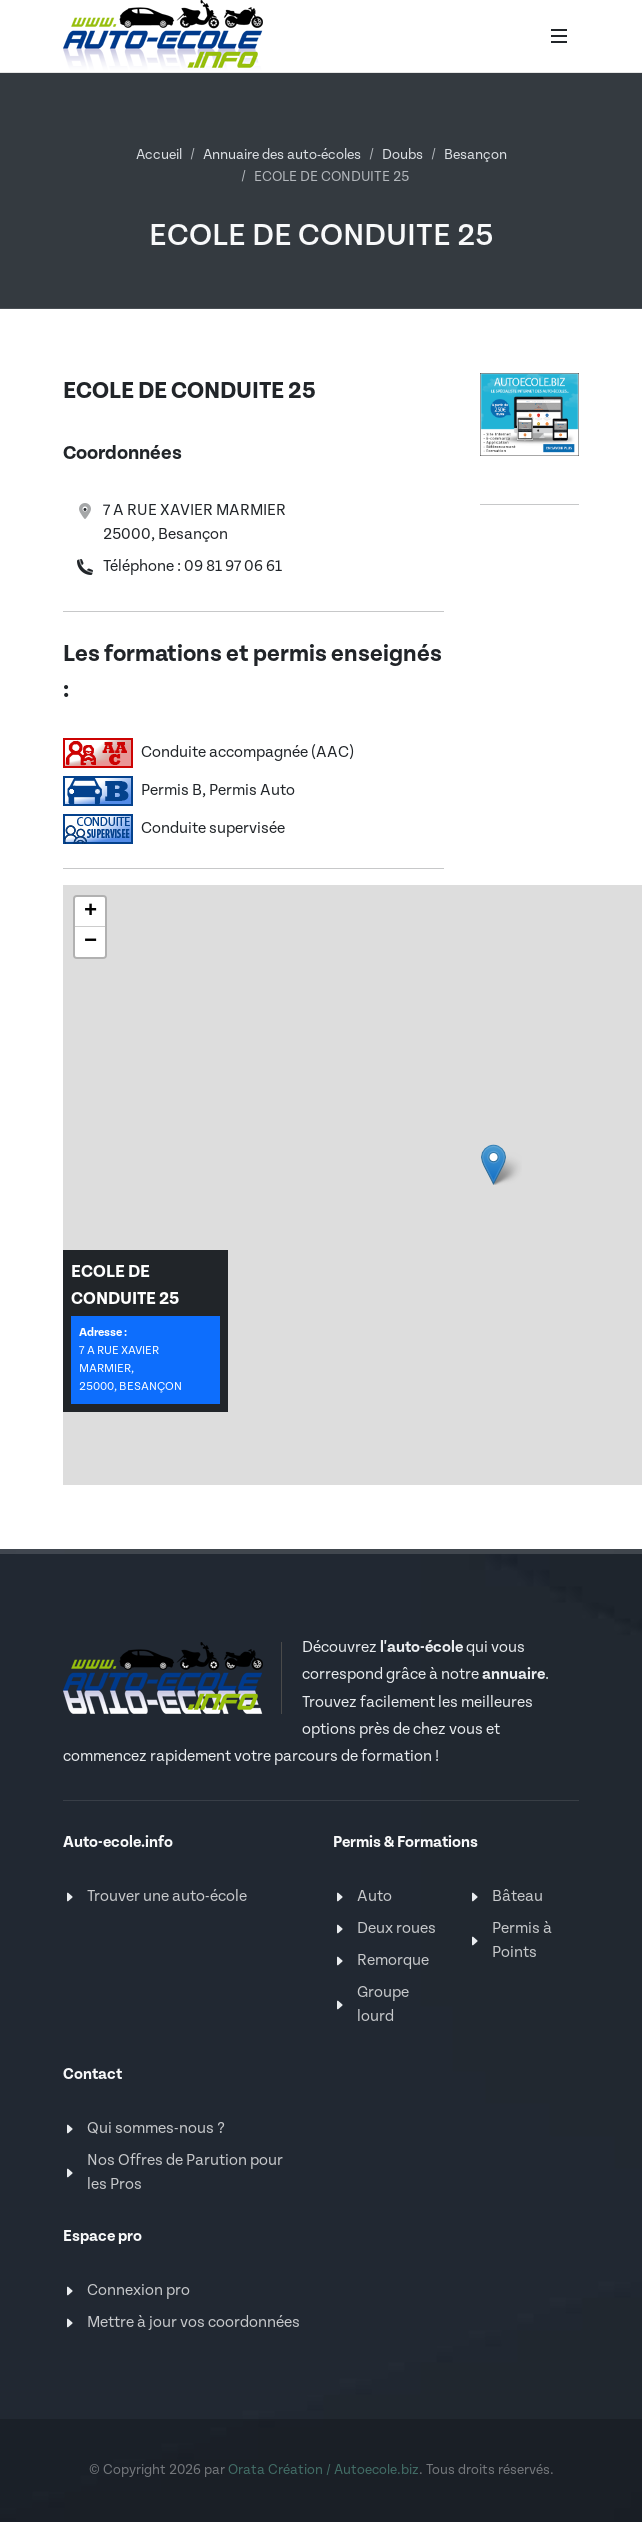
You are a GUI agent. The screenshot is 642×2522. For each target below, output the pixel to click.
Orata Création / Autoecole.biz (323, 2470)
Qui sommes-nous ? (156, 2128)
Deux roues (396, 1928)
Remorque (393, 1960)
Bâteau (517, 1896)
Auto (374, 1896)
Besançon (475, 155)
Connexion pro (138, 2290)
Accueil (159, 155)
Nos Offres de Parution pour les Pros (185, 2172)
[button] (90, 912)
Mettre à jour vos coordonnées (193, 2322)
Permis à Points (522, 1940)
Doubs (402, 155)
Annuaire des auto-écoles (282, 155)
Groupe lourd (383, 2004)
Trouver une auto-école (167, 1896)
